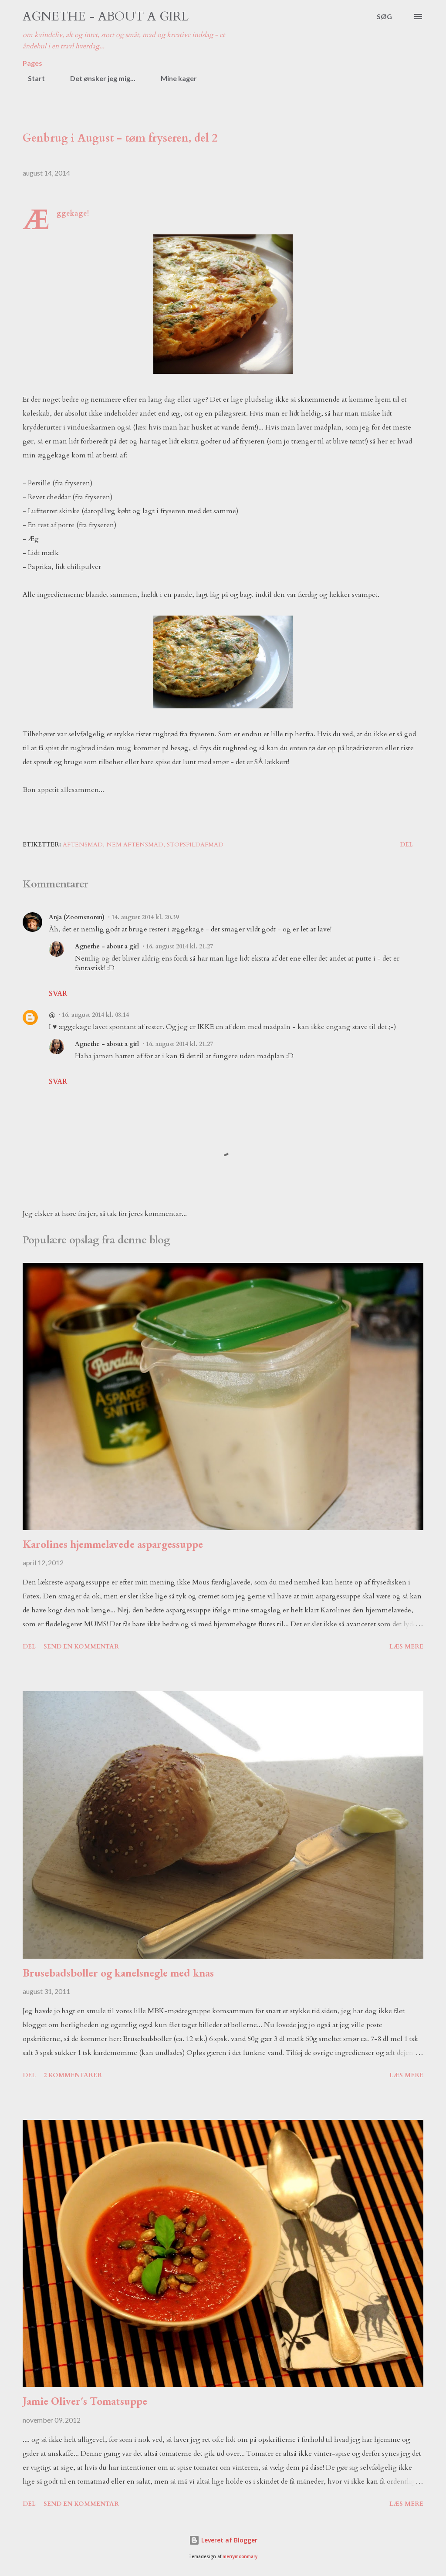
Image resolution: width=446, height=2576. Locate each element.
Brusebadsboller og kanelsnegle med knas (118, 1973)
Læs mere (406, 1646)
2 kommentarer (73, 2075)
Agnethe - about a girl (106, 16)
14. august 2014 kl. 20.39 (145, 917)
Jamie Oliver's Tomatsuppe (85, 2401)
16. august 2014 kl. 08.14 (95, 1015)
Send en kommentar (81, 1646)
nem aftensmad (134, 844)
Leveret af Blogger (223, 2540)
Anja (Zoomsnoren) (77, 917)
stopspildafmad (195, 844)
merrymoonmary (240, 2556)
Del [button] (406, 844)
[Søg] (384, 16)
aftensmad (83, 844)
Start (31, 78)
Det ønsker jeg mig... (97, 78)
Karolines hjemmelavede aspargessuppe (113, 1544)
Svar (58, 994)
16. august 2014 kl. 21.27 (179, 946)
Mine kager (173, 78)
